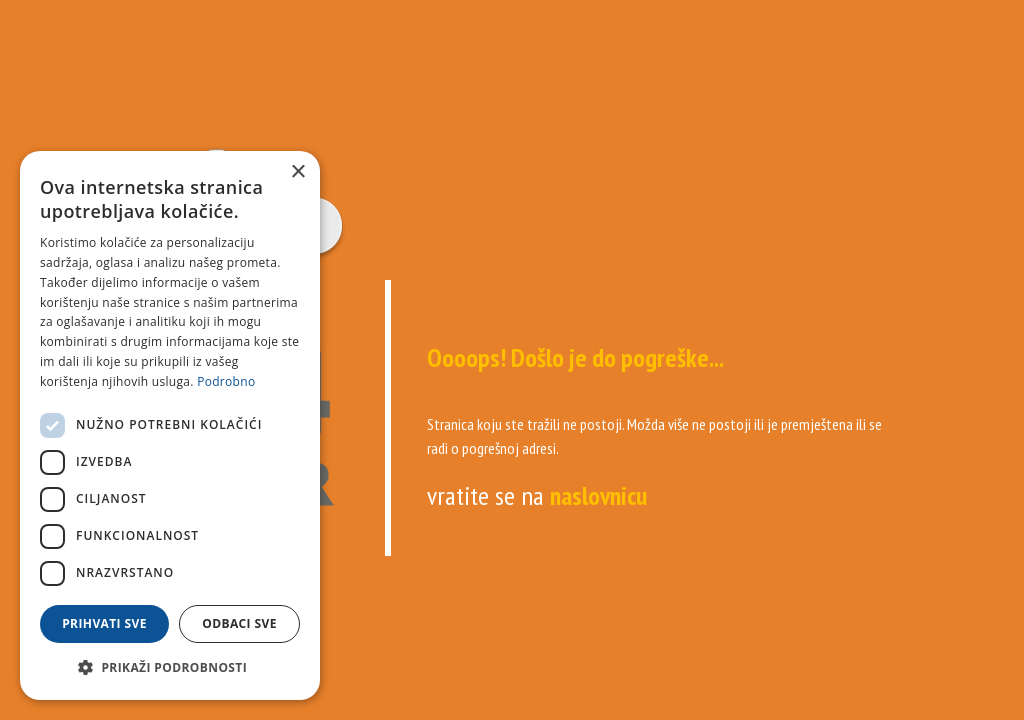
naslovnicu (598, 495)
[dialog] (170, 425)
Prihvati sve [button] (104, 623)
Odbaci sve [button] (239, 623)
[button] (170, 668)
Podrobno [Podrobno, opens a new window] (226, 381)
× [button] (297, 172)
